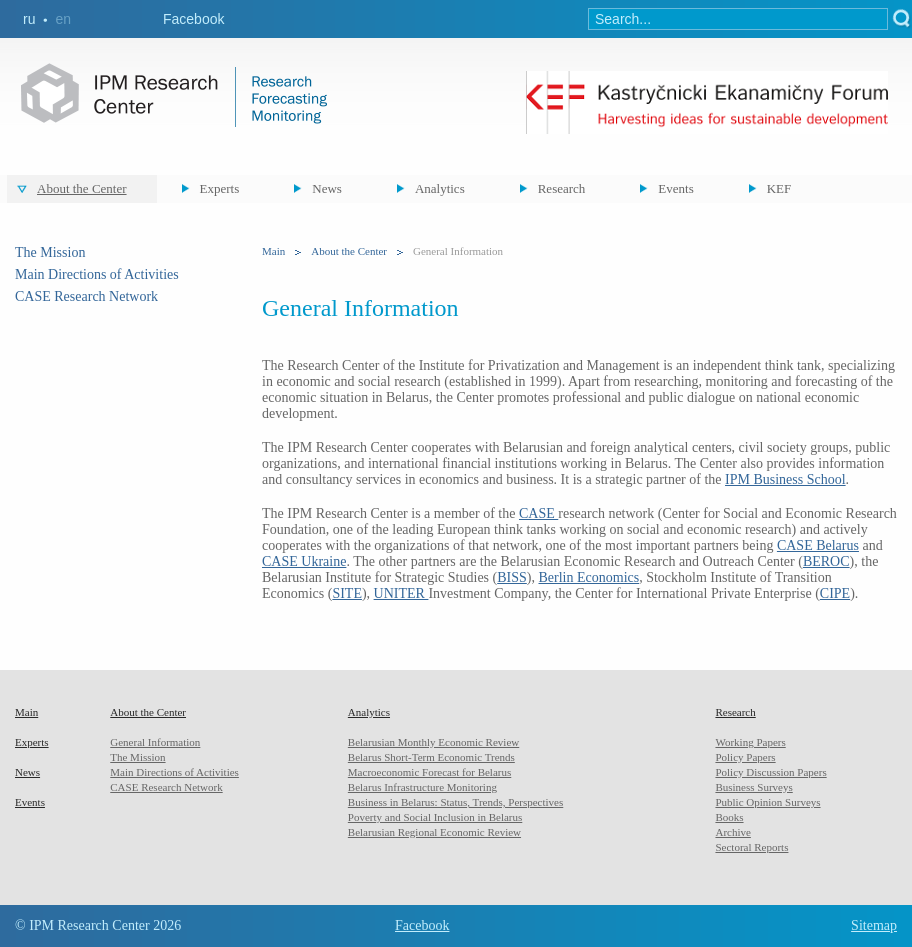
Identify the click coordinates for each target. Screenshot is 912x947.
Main (273, 251)
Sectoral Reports (751, 847)
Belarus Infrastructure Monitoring (422, 787)
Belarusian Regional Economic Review (434, 832)
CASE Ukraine (304, 561)
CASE (538, 513)
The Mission (50, 252)
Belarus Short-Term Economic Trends (431, 757)
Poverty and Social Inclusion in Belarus (435, 817)
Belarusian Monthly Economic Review (433, 742)
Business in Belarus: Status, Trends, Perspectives (455, 802)
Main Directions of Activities (97, 274)
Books (729, 817)
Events (675, 188)
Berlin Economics (588, 577)
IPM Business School (785, 479)
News (327, 188)
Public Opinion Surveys (767, 802)
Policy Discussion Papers (770, 772)
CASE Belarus (818, 545)
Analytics (440, 188)
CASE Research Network (86, 296)
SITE (347, 593)
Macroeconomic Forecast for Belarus (429, 772)
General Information (155, 742)
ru (29, 19)
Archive (732, 832)
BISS (512, 577)
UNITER (401, 593)
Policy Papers (745, 757)
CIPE (835, 593)
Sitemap (874, 925)
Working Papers (750, 742)
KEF (779, 188)
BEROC (826, 561)
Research (562, 188)
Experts (220, 188)
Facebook (193, 19)
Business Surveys (753, 787)
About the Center (82, 188)
